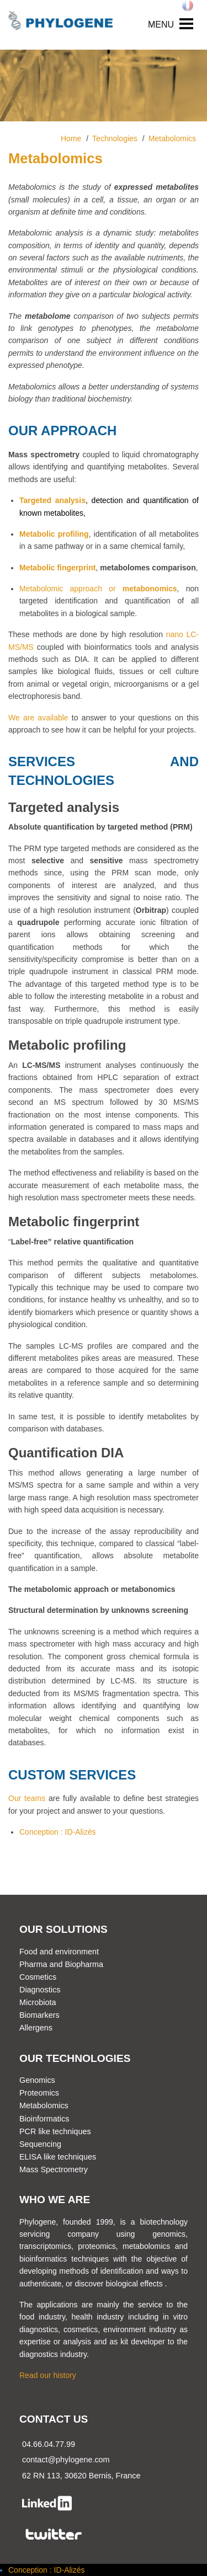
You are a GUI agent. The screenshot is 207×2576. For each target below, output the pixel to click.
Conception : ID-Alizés (57, 1831)
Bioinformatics (44, 2118)
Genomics (37, 2080)
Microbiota (37, 2002)
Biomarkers (39, 2015)
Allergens (35, 2027)
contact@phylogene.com (66, 2459)
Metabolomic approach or (71, 588)
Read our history (47, 2375)
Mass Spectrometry (53, 2169)
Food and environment (59, 1951)
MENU (161, 24)
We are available (38, 717)
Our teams (26, 1798)
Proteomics (39, 2092)
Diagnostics (39, 1989)
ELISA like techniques (57, 2156)
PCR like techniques (55, 2131)
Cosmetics (37, 1977)
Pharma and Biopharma (61, 1964)
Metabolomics (43, 2105)
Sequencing (40, 2144)
